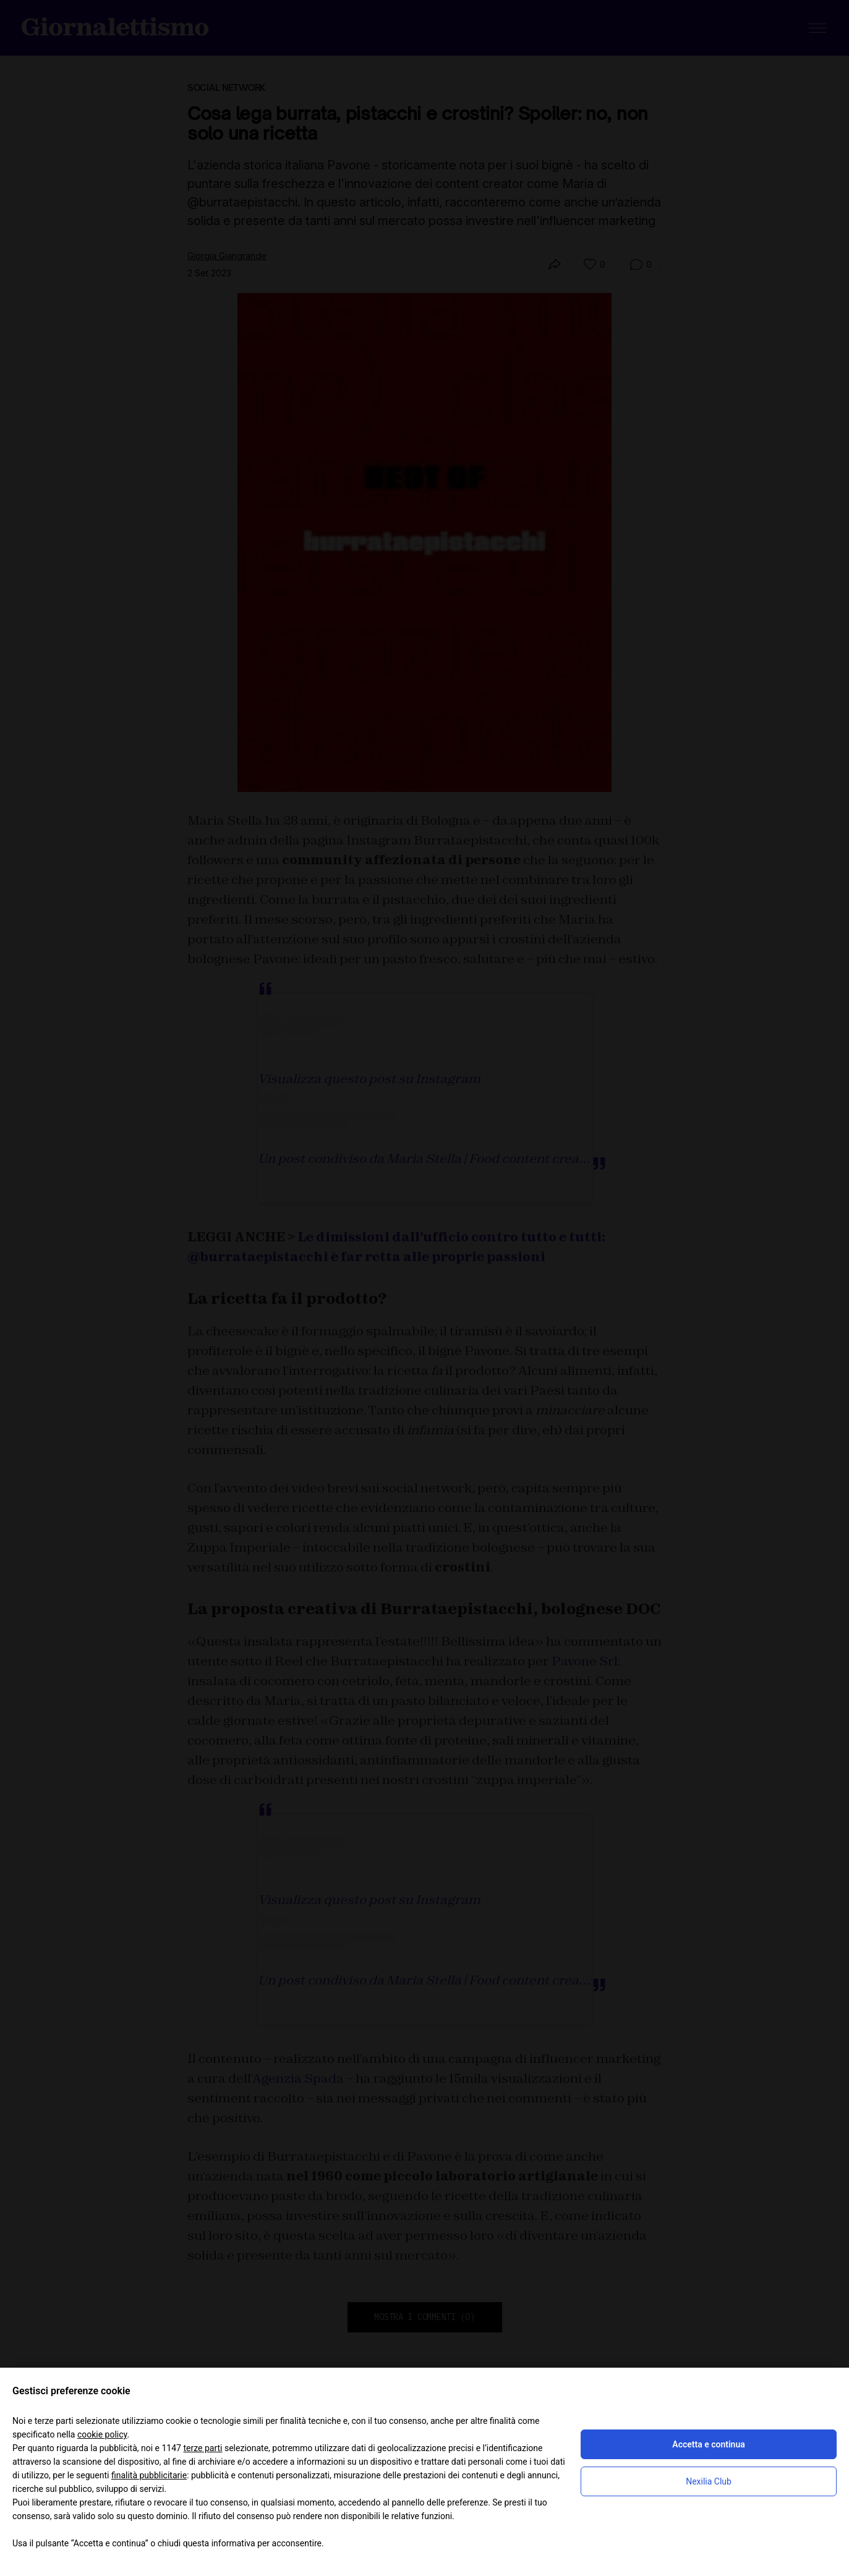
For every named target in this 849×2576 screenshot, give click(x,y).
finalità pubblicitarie (149, 2475)
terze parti (202, 2448)
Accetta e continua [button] (708, 2444)
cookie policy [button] (102, 2434)
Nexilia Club (709, 2481)
